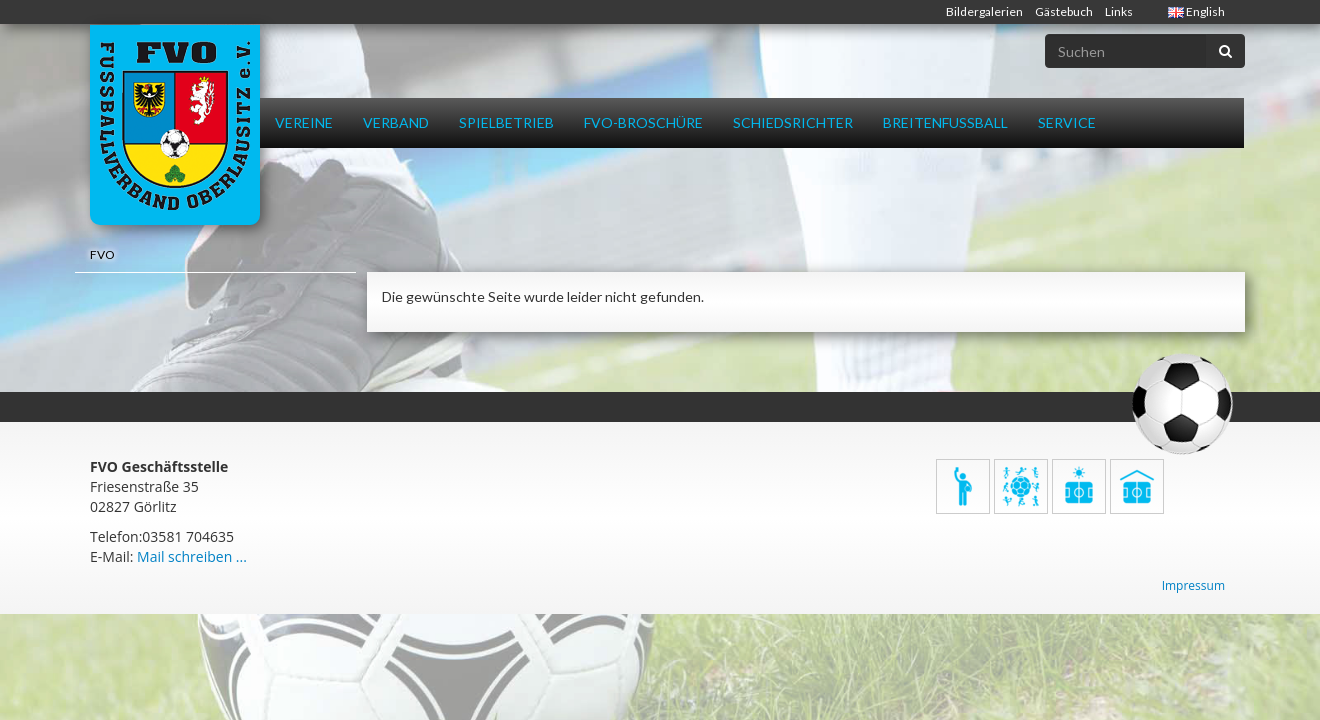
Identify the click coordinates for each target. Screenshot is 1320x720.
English (1196, 11)
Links (1119, 11)
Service (1067, 122)
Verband (396, 122)
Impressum (1193, 585)
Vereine (304, 122)
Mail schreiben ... (192, 556)
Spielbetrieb (506, 122)
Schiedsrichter (793, 122)
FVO (102, 254)
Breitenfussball (945, 122)
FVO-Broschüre (643, 122)
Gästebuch (1064, 11)
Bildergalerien (984, 11)
